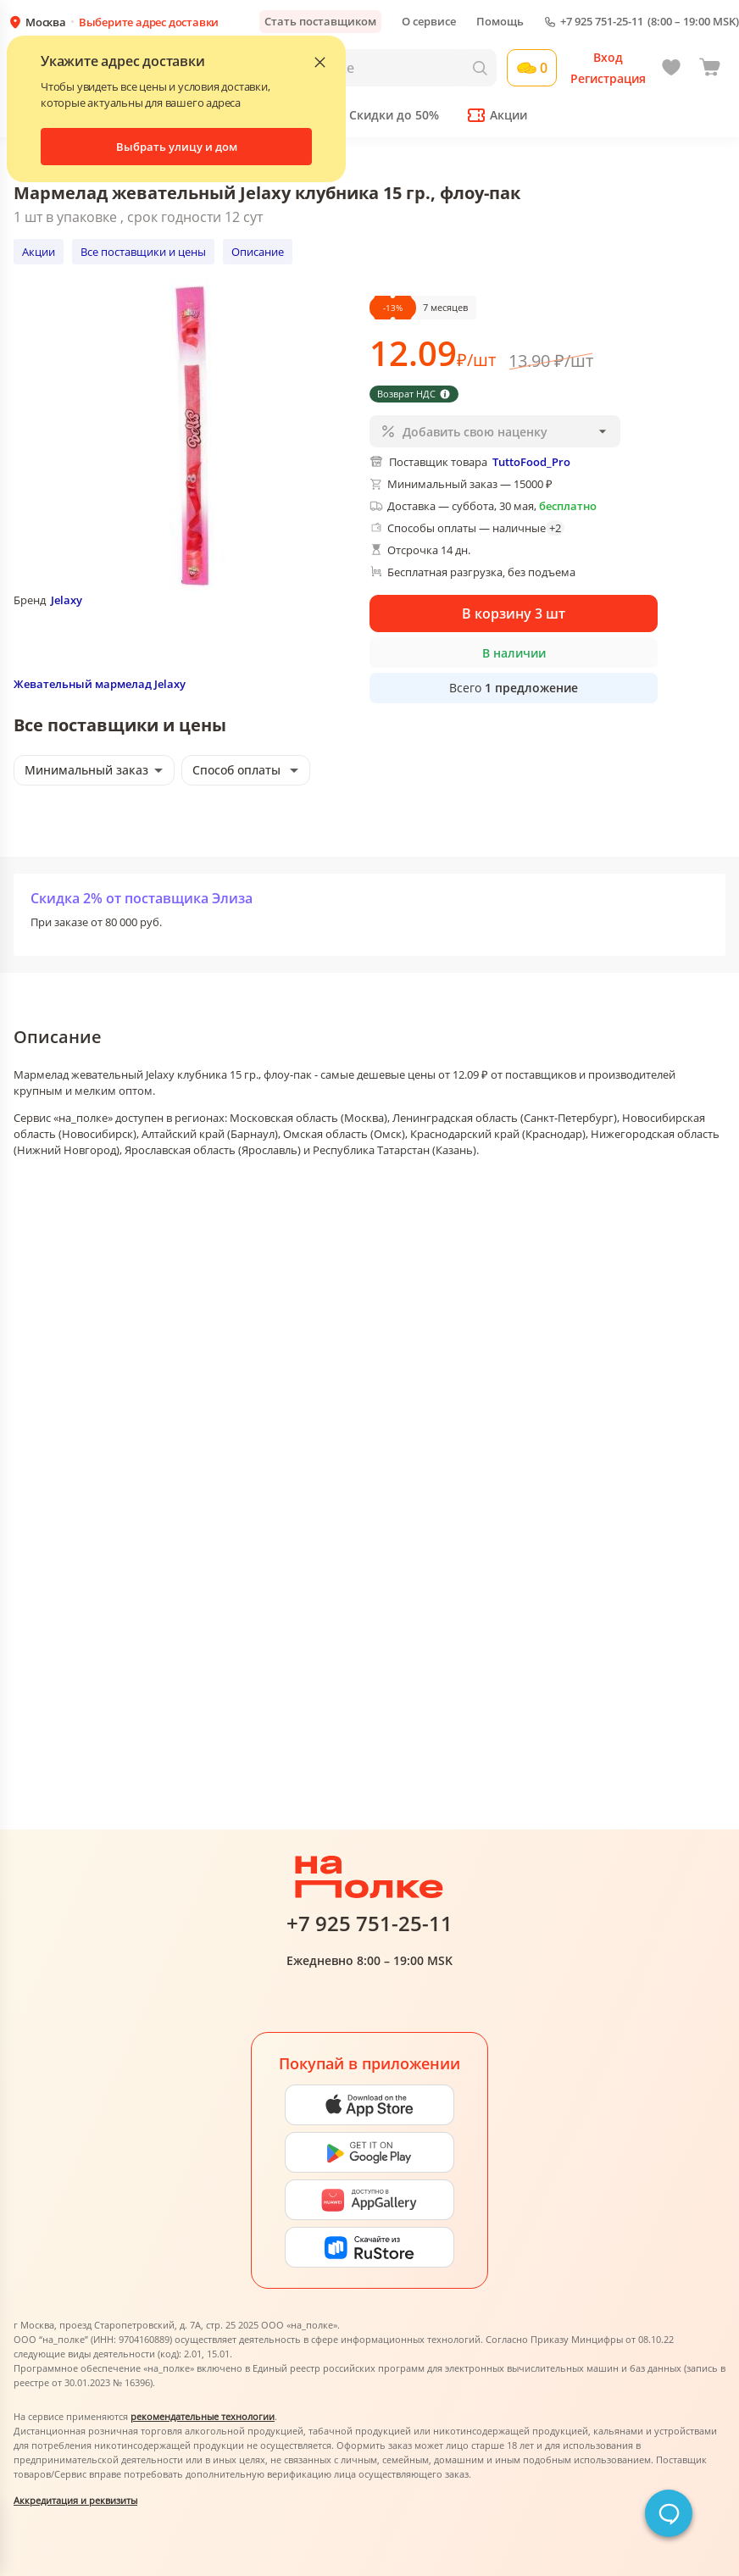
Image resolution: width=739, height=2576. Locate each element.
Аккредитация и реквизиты (75, 2500)
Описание (257, 251)
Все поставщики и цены (143, 251)
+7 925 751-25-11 (601, 21)
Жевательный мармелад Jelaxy (100, 683)
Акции (38, 251)
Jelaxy (66, 600)
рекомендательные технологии (203, 2416)
